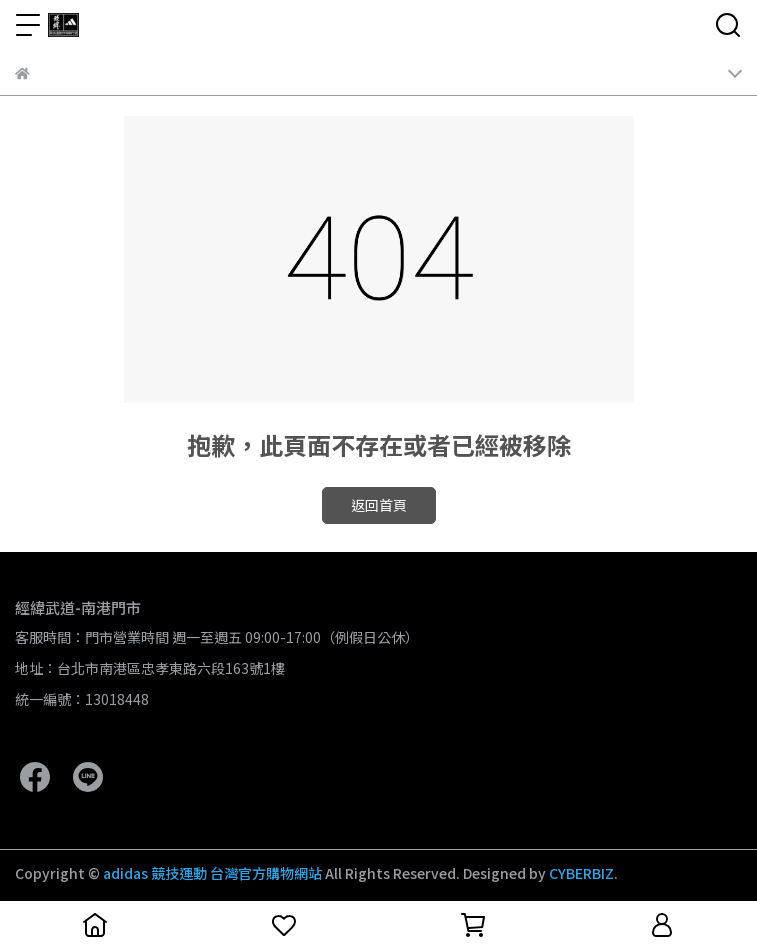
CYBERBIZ (581, 873)
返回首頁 (379, 505)
